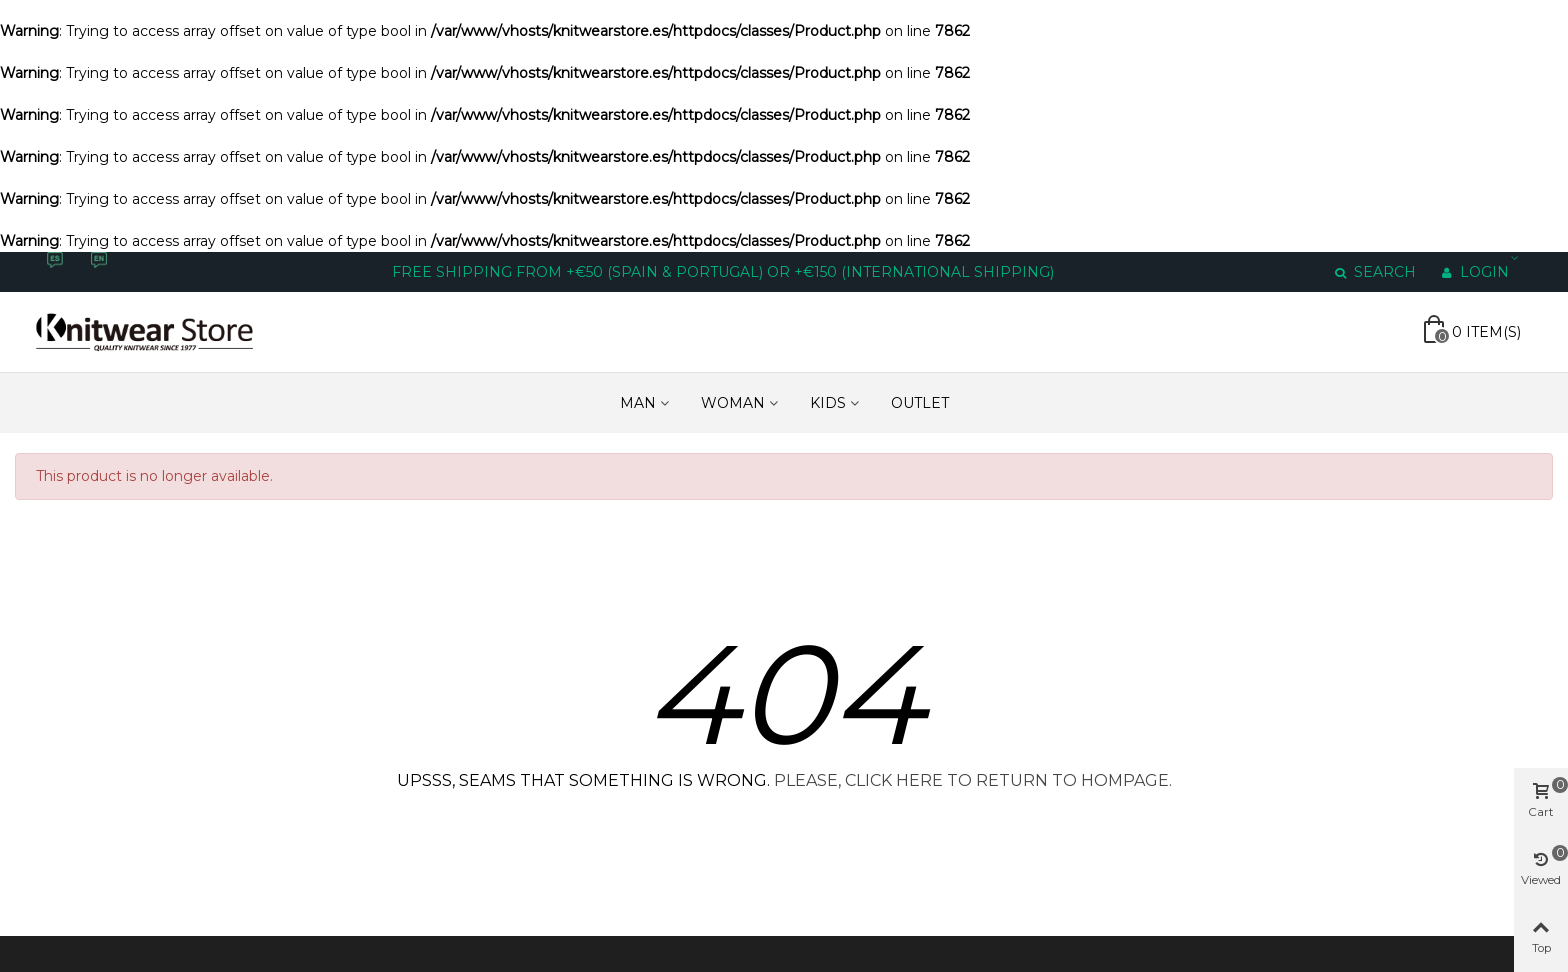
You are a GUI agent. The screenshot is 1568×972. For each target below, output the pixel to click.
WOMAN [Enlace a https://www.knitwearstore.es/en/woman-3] (733, 403)
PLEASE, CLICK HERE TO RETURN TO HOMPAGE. (973, 780)
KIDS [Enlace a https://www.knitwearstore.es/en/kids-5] (828, 403)
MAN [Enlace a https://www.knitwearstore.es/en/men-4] (638, 403)
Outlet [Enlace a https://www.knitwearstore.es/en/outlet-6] (920, 403)
